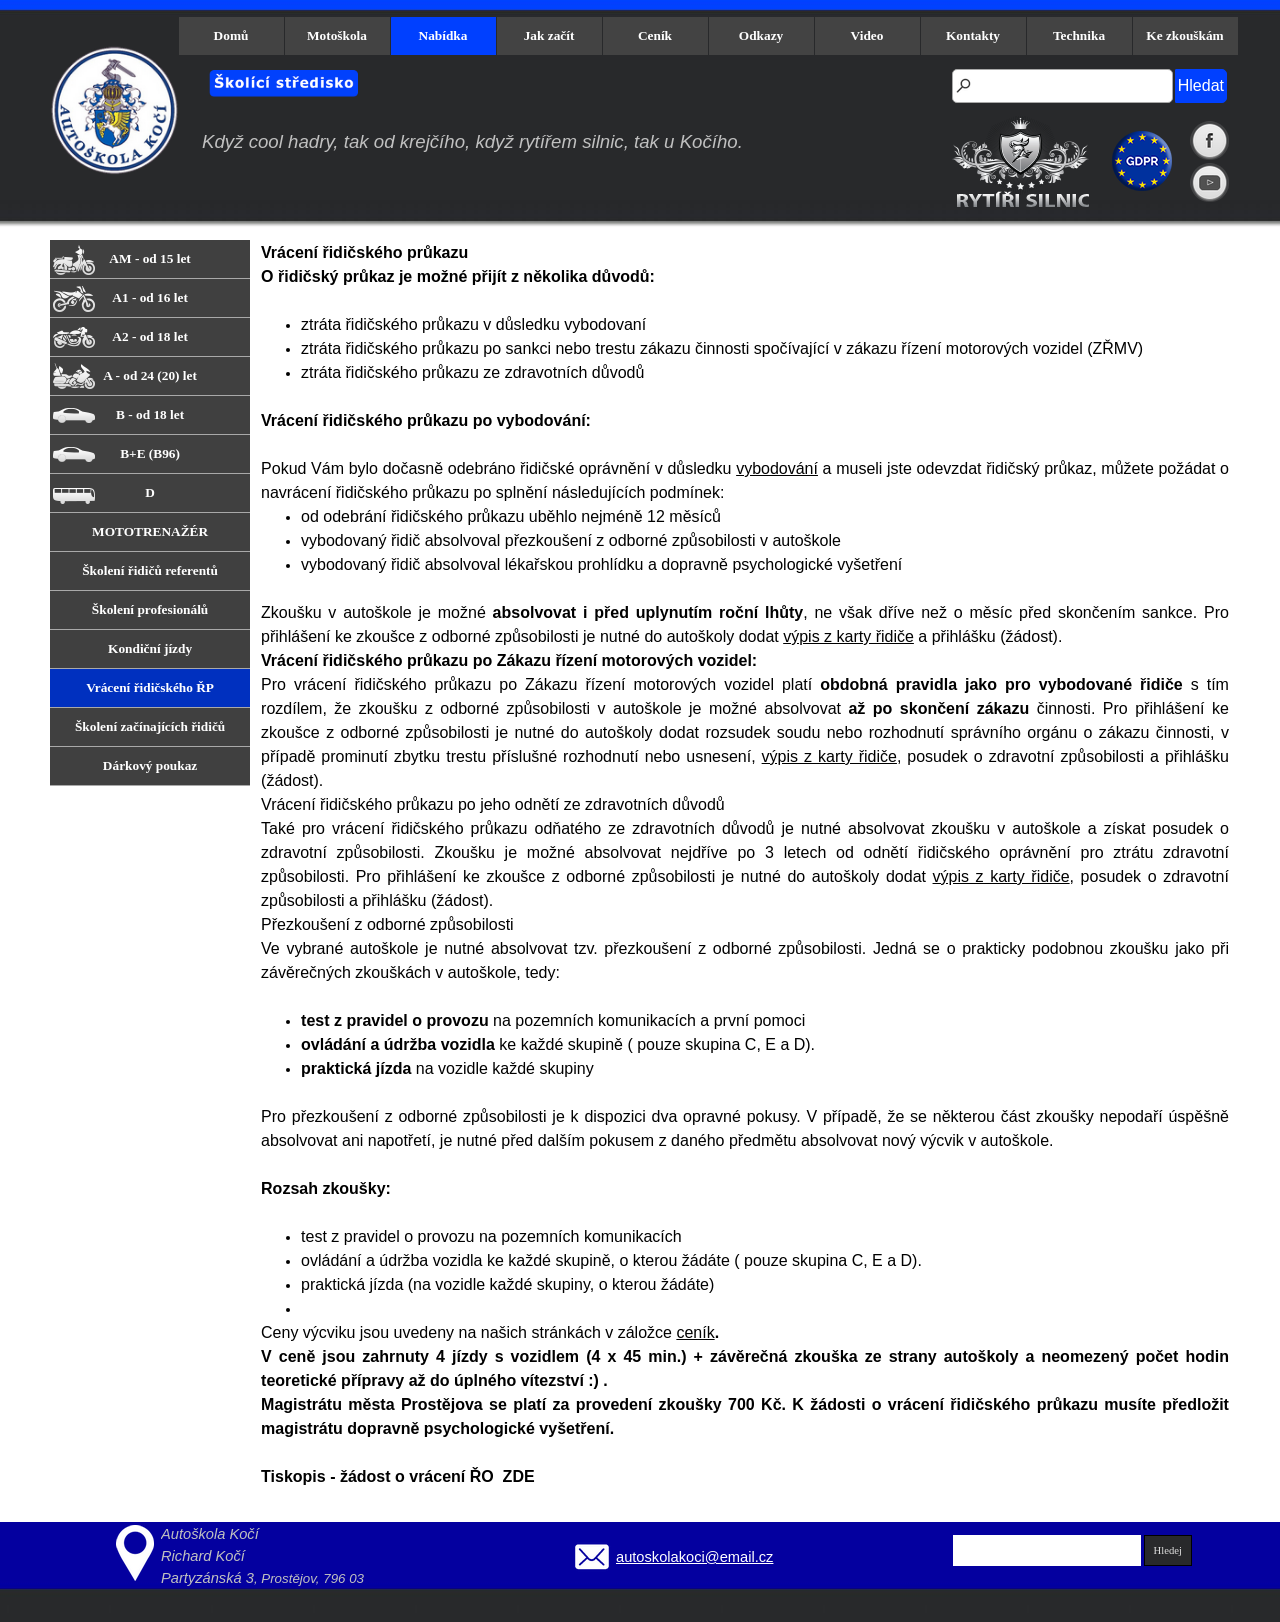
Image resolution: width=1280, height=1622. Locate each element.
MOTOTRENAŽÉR (150, 531)
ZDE (519, 1476)
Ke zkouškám (1184, 35)
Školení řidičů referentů (150, 570)
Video (867, 35)
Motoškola (337, 35)
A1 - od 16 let (150, 297)
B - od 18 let (150, 414)
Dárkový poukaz (150, 765)
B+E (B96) (150, 453)
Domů (231, 35)
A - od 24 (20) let (150, 375)
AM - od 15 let (149, 258)
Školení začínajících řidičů (150, 726)
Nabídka (443, 35)
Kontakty (973, 35)
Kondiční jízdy (150, 648)
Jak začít (549, 35)
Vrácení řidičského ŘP (150, 687)
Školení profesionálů (150, 609)
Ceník (655, 35)
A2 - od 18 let (150, 336)
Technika (1079, 35)
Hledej (1168, 1550)
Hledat (1201, 85)
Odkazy (761, 35)
